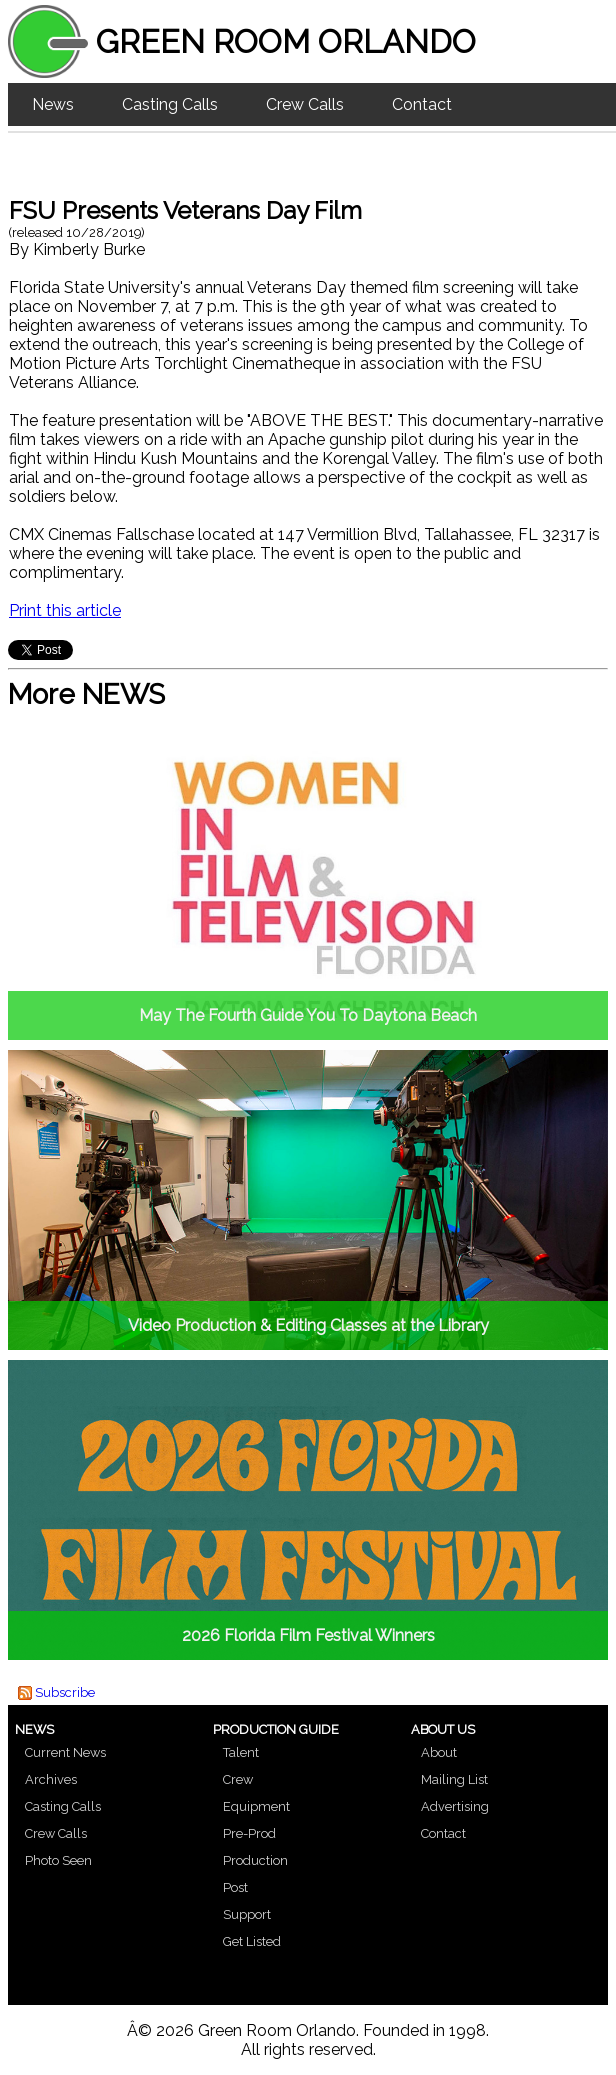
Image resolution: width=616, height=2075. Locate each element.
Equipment (256, 1806)
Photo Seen (58, 1860)
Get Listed (252, 1941)
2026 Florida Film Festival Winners (308, 1635)
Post (235, 1887)
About (439, 1752)
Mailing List (454, 1779)
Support (247, 1914)
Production (255, 1860)
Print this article (65, 610)
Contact (422, 104)
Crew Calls (305, 104)
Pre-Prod (249, 1833)
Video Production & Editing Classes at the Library (308, 1325)
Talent (241, 1752)
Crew (238, 1779)
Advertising (455, 1806)
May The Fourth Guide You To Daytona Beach (308, 1015)
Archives (51, 1779)
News (53, 104)
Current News (65, 1752)
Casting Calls (170, 104)
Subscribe (65, 1692)
